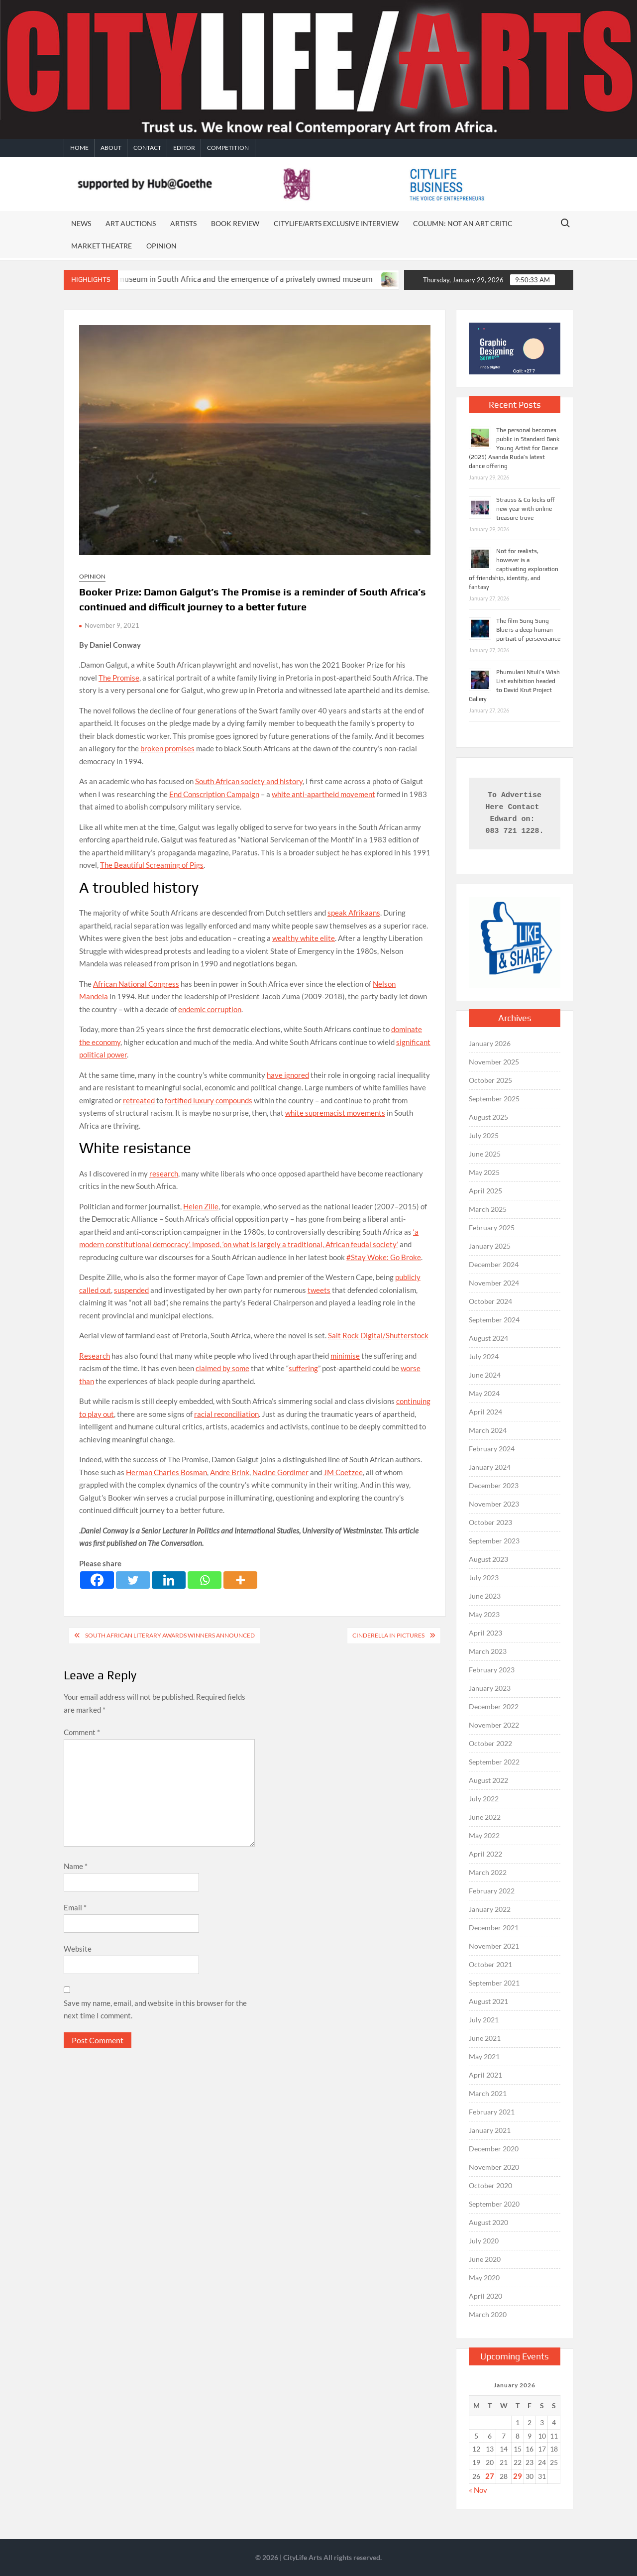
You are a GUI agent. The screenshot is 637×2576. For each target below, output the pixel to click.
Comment (82, 1732)
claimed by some (222, 1368)
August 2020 (488, 2222)
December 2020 (494, 2148)
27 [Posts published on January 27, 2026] (489, 2475)
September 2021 (494, 1983)
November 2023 (494, 1504)
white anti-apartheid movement (323, 794)
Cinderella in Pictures (388, 1635)
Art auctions (131, 223)
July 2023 (484, 1577)
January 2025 (490, 1246)
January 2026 (490, 1043)
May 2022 (484, 1835)
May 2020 (484, 2277)
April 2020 (485, 2296)
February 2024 (492, 1448)
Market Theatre (101, 245)
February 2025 (492, 1227)
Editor (184, 147)
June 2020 (485, 2259)
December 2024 (494, 1264)
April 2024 (485, 1411)
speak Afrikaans (353, 912)
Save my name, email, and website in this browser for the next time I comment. (155, 2009)
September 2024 (494, 1319)
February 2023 (492, 1669)
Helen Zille (200, 1206)
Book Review (235, 223)
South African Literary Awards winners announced (170, 1635)
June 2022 (485, 1817)
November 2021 (494, 1946)
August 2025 (488, 1117)
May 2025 (484, 1172)
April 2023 (485, 1633)
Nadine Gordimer (280, 1472)
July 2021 (484, 2019)
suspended (131, 1290)
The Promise (119, 677)
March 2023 (488, 1651)
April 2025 (485, 1190)
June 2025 (485, 1154)
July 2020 (484, 2240)
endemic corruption (209, 1009)
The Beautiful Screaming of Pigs (152, 864)
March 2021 (488, 2093)
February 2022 (492, 1890)
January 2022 (490, 1909)
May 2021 (484, 2056)
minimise (345, 1355)
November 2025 (494, 1061)
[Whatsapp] (204, 1580)
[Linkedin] (169, 1580)
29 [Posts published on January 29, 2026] (517, 2475)
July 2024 (484, 1356)
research (163, 1173)
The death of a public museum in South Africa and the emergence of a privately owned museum (221, 279)
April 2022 (485, 1854)
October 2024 (490, 1301)
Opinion (161, 245)
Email (75, 1907)
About (111, 147)
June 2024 (485, 1375)
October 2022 (490, 1743)
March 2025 (488, 1209)
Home (79, 147)
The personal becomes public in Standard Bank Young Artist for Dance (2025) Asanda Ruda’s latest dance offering (514, 448)
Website (78, 1948)
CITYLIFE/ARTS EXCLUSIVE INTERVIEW (336, 223)
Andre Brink (229, 1472)
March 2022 (488, 1872)
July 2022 (484, 1798)
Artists (183, 223)
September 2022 (494, 1761)
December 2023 (494, 1485)
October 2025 (490, 1080)
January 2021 (490, 2130)
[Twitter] (133, 1580)
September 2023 (494, 1540)
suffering (303, 1368)
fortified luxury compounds (208, 1100)
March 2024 (488, 1430)
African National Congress (136, 983)
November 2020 (494, 2167)
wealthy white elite (303, 938)
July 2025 (484, 1135)
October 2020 (490, 2185)
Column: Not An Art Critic (463, 223)
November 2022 (494, 1725)
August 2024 (488, 1338)
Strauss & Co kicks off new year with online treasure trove (525, 508)
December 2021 (494, 1927)
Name (76, 1866)
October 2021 (490, 1964)
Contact (147, 147)
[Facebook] (97, 1580)
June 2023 (485, 1596)
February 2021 (492, 2112)
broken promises (167, 748)
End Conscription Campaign (214, 794)
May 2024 (484, 1393)
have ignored (288, 1074)
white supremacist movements (335, 1112)
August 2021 (488, 2001)
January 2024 (490, 1467)
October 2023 (490, 1522)
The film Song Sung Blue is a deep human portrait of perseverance (528, 629)
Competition (228, 147)
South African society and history (249, 781)
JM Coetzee (343, 1472)
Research (94, 1355)
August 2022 (488, 1780)
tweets (319, 1290)
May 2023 (484, 1614)
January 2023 (490, 1688)
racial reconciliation (226, 1413)
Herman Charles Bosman (166, 1472)
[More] (240, 1580)
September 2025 (494, 1098)
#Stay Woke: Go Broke (383, 1257)
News (81, 223)
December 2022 (494, 1706)
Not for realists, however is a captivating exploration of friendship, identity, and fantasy (513, 569)
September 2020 (494, 2204)
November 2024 (494, 1283)
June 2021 (485, 2038)
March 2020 (488, 2314)
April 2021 (485, 2075)
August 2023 (488, 1559)
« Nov (478, 2489)
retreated (139, 1100)
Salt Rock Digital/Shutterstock (378, 1335)
